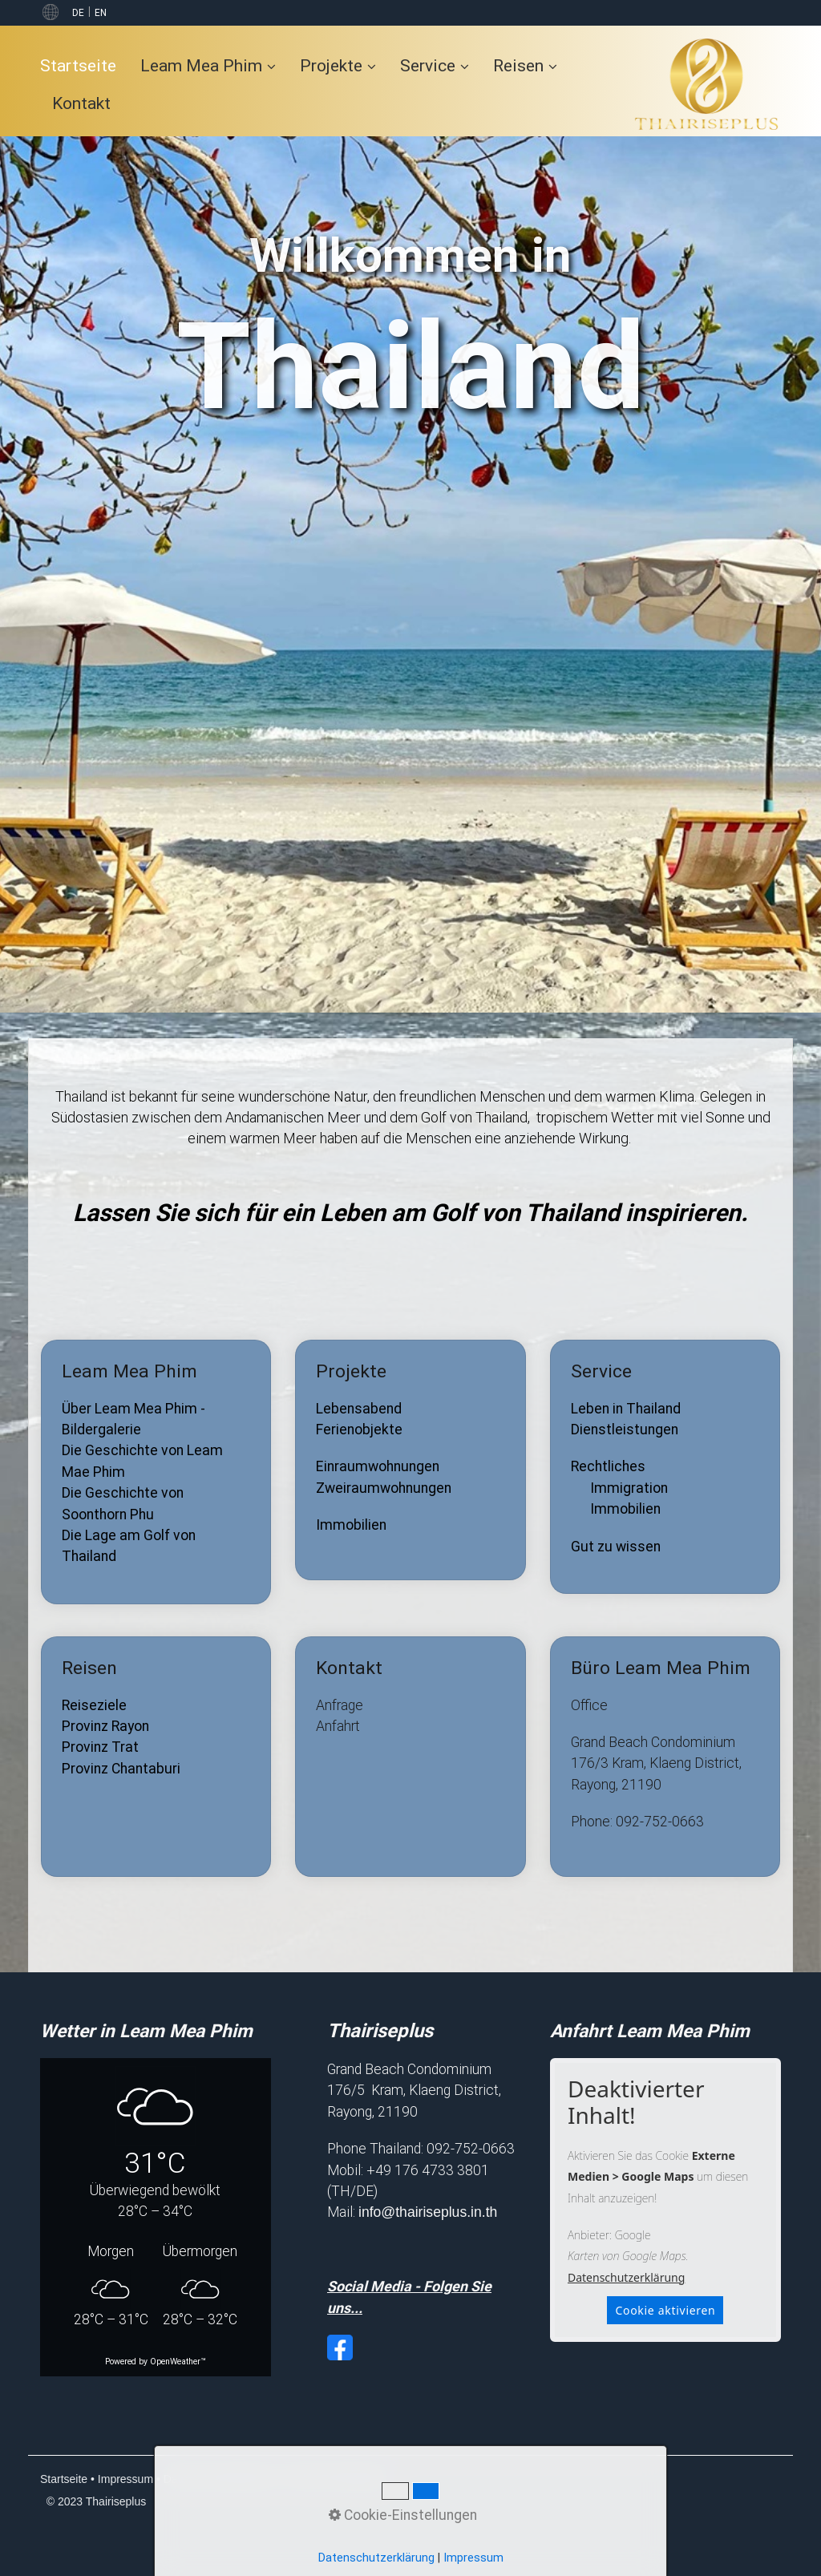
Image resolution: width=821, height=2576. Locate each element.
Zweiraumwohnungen (383, 1488)
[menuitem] (84, 65)
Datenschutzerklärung (626, 2277)
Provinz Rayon (105, 1726)
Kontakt (81, 103)
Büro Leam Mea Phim (665, 1756)
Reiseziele (94, 1705)
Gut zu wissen (616, 1547)
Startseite (78, 65)
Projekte (338, 65)
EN (101, 12)
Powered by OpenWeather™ (155, 2361)
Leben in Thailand (626, 1409)
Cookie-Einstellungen (336, 2479)
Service (434, 65)
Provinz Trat (100, 1747)
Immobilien (351, 1525)
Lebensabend (359, 1409)
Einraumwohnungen (377, 1466)
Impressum (125, 2479)
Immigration (629, 1488)
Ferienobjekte (359, 1429)
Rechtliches (608, 1466)
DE (78, 12)
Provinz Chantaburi (121, 1769)
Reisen (525, 65)
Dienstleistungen (624, 1429)
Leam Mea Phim (208, 65)
